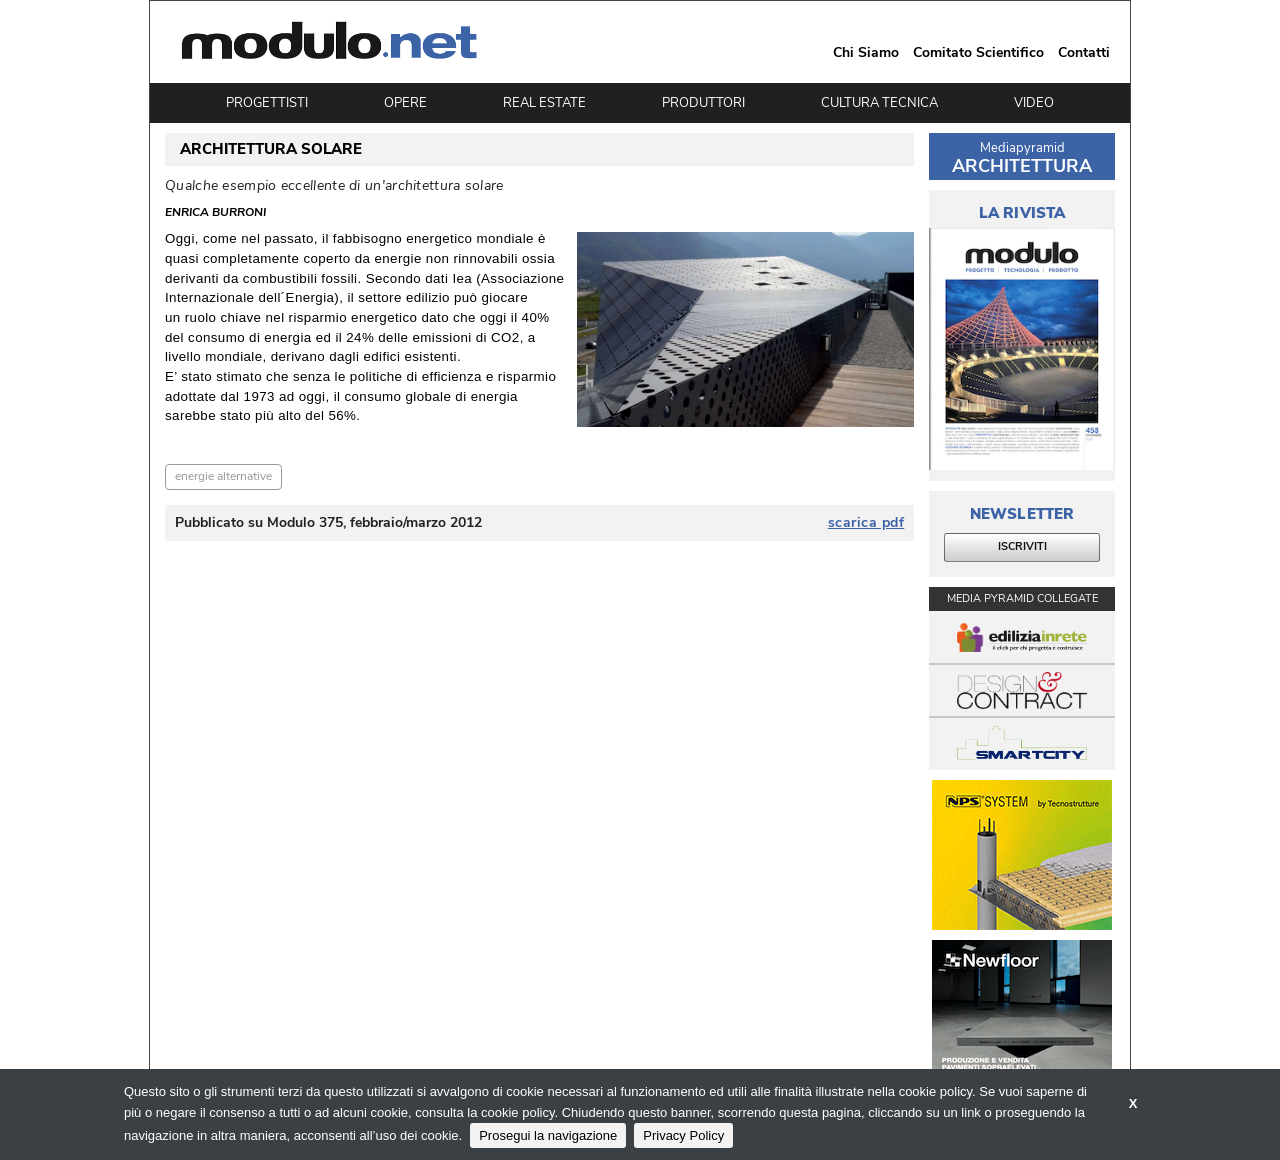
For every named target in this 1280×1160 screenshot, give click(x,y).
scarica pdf (866, 523)
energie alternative (223, 476)
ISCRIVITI (1022, 546)
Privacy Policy (683, 1135)
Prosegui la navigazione (548, 1135)
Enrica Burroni (215, 213)
